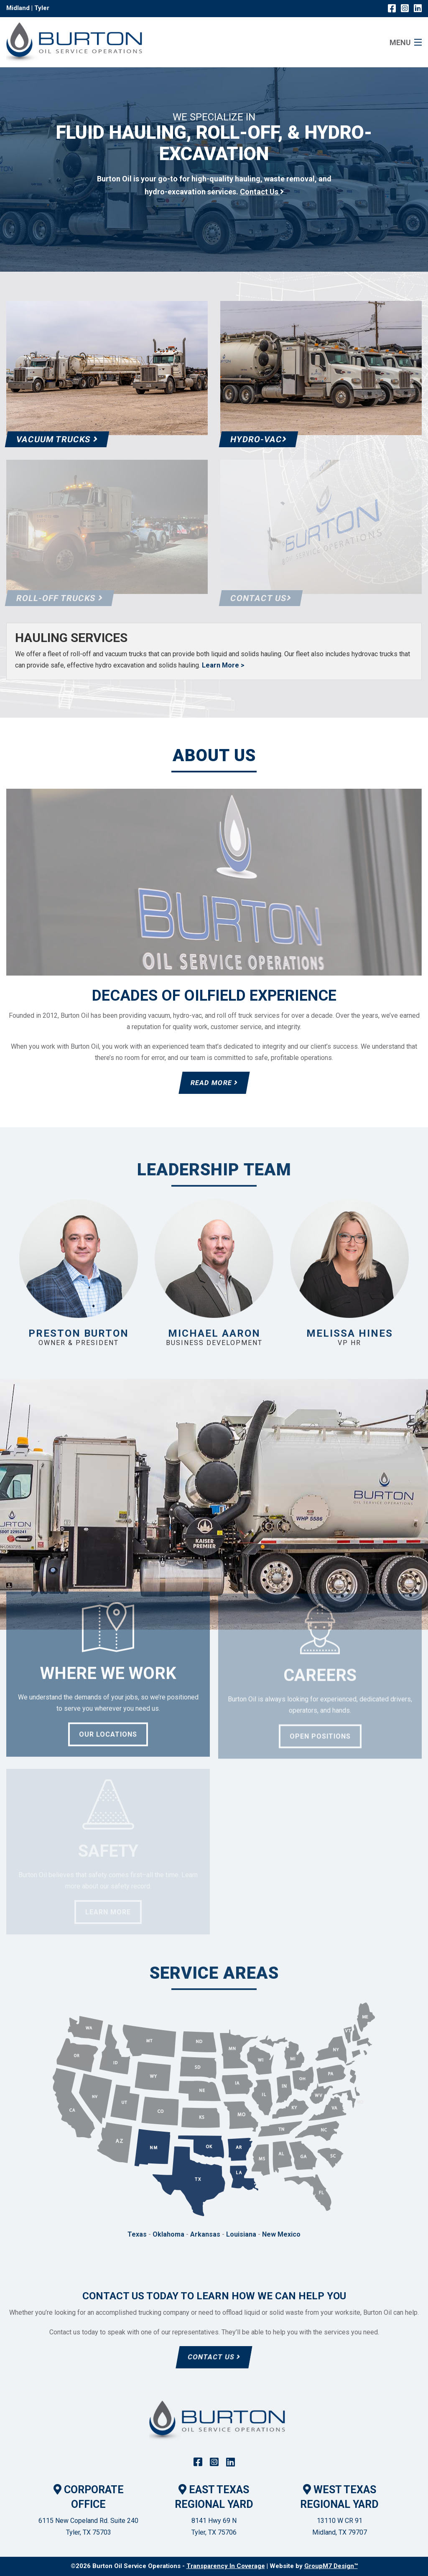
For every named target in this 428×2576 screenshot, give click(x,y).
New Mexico (281, 2234)
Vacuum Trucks (57, 439)
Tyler (41, 8)
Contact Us (214, 2357)
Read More (214, 1083)
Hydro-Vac (258, 439)
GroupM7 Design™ (331, 2566)
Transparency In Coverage (225, 2566)
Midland (18, 8)
